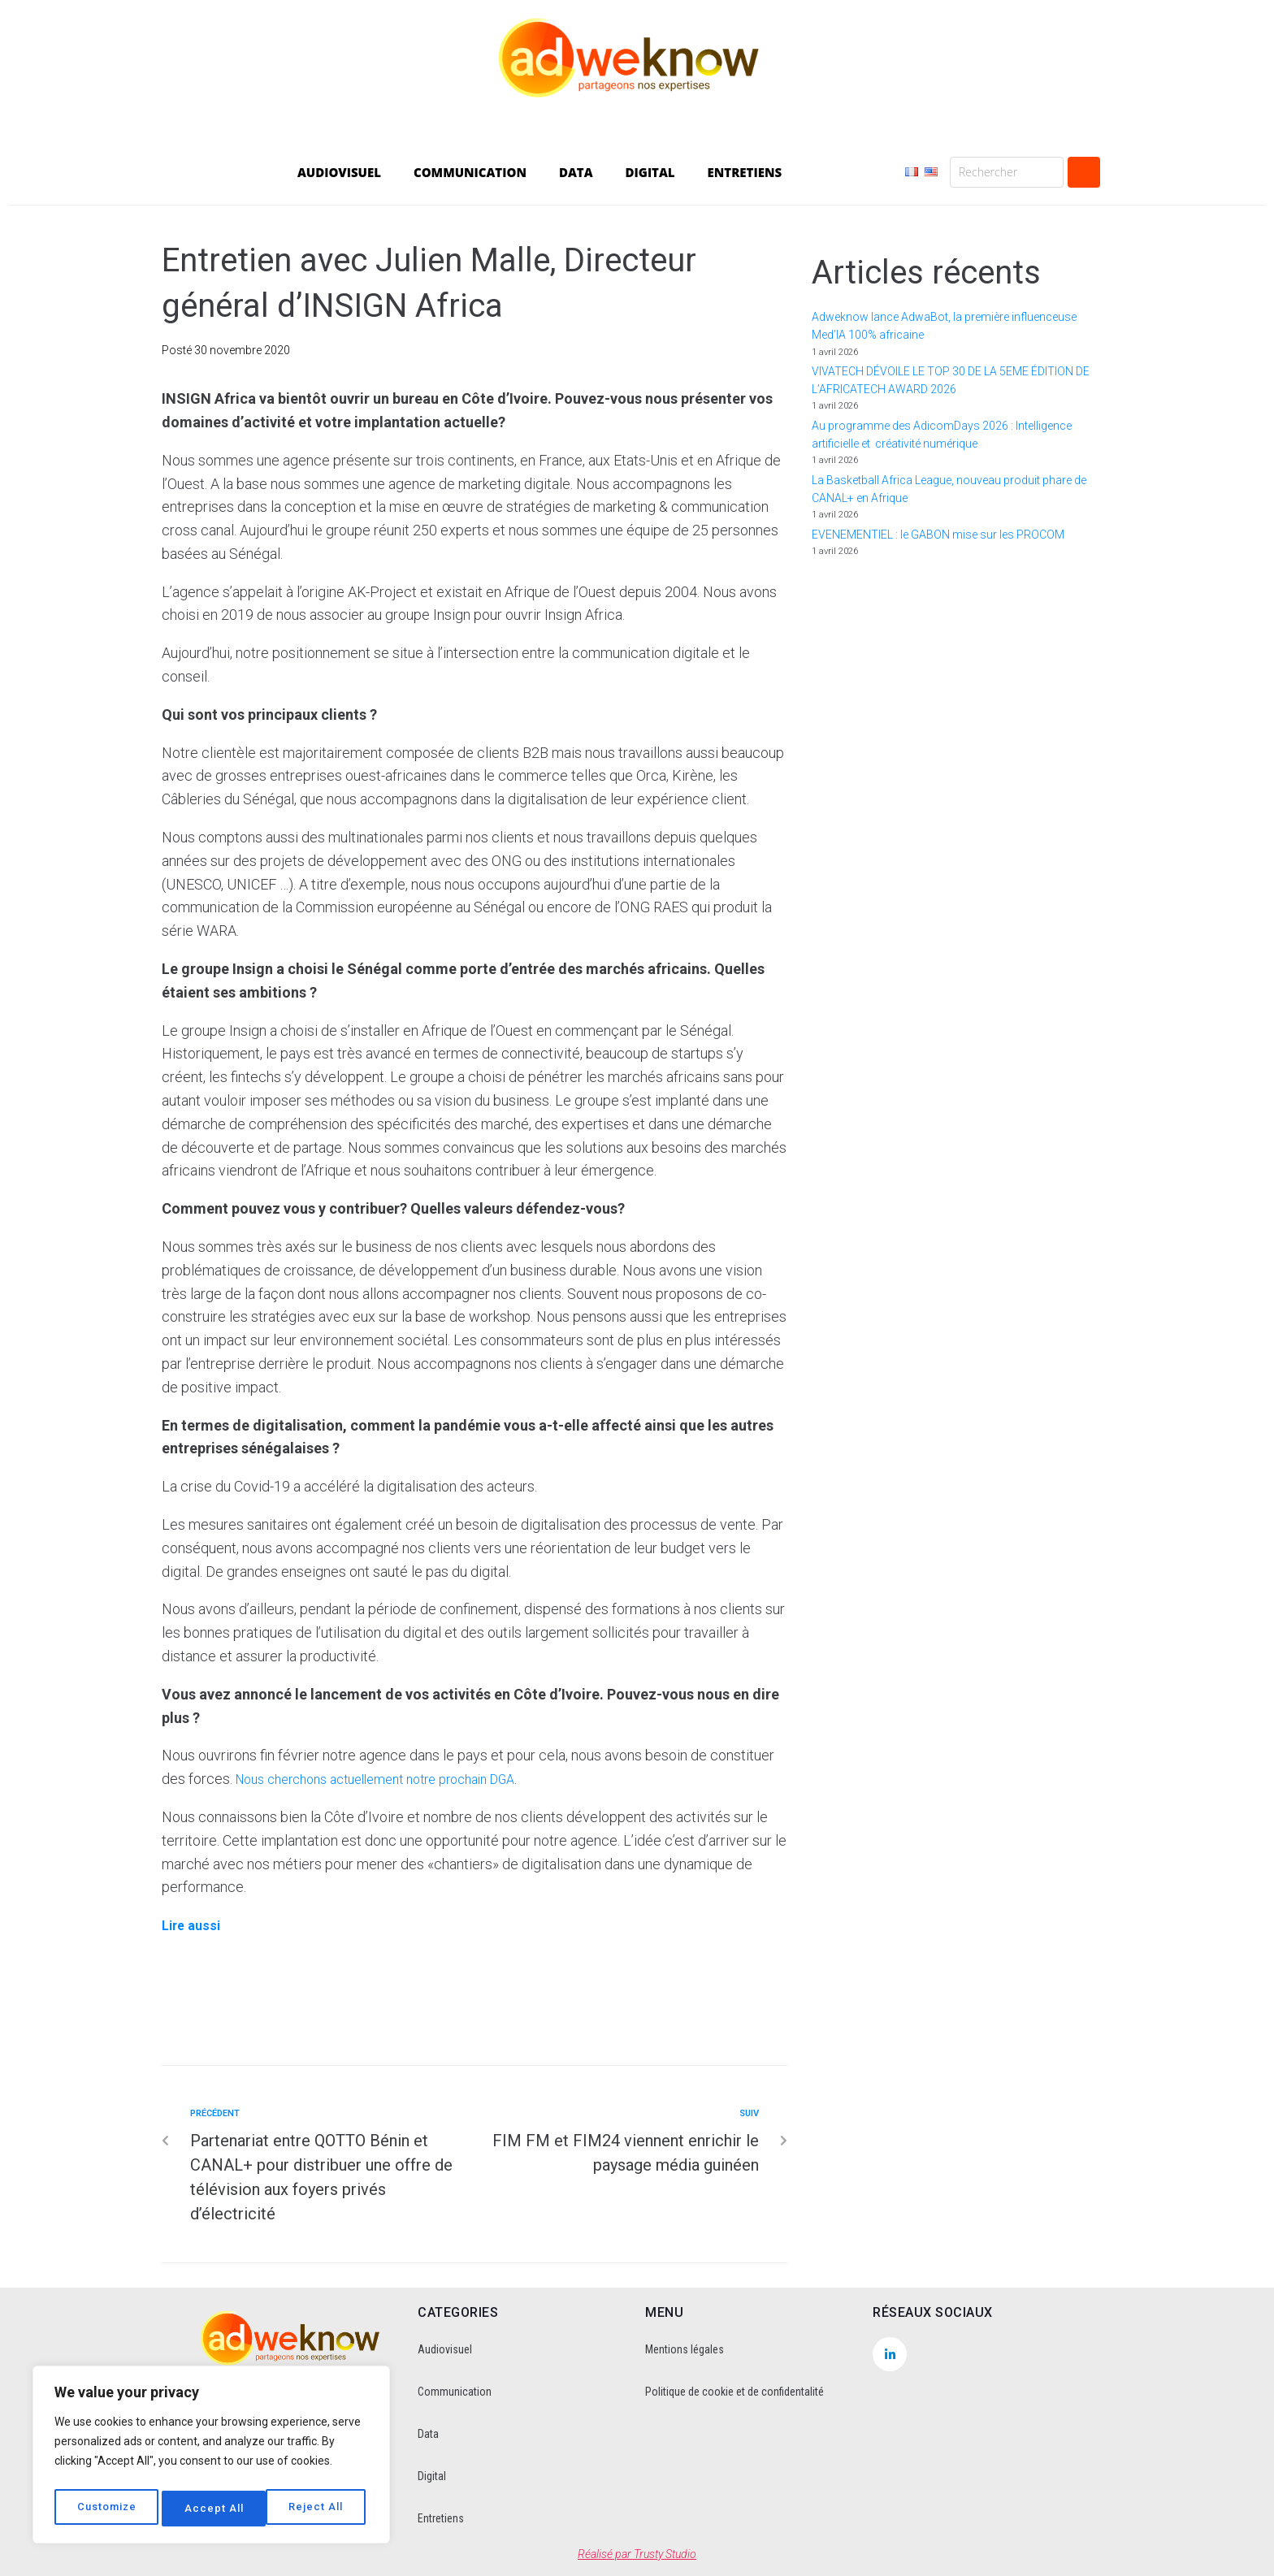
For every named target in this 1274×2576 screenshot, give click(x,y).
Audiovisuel (445, 2349)
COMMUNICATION (470, 172)
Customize (106, 2508)
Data (428, 2433)
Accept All (318, 2508)
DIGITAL (650, 172)
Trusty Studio (665, 2554)
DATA (576, 172)
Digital (432, 2476)
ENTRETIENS (745, 172)
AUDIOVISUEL (339, 172)
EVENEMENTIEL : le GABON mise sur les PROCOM (938, 534)
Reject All (213, 2508)
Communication (455, 2391)
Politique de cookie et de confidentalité (734, 2391)
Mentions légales (684, 2349)
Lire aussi (194, 1924)
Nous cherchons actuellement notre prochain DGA (393, 1778)
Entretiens (441, 2518)
